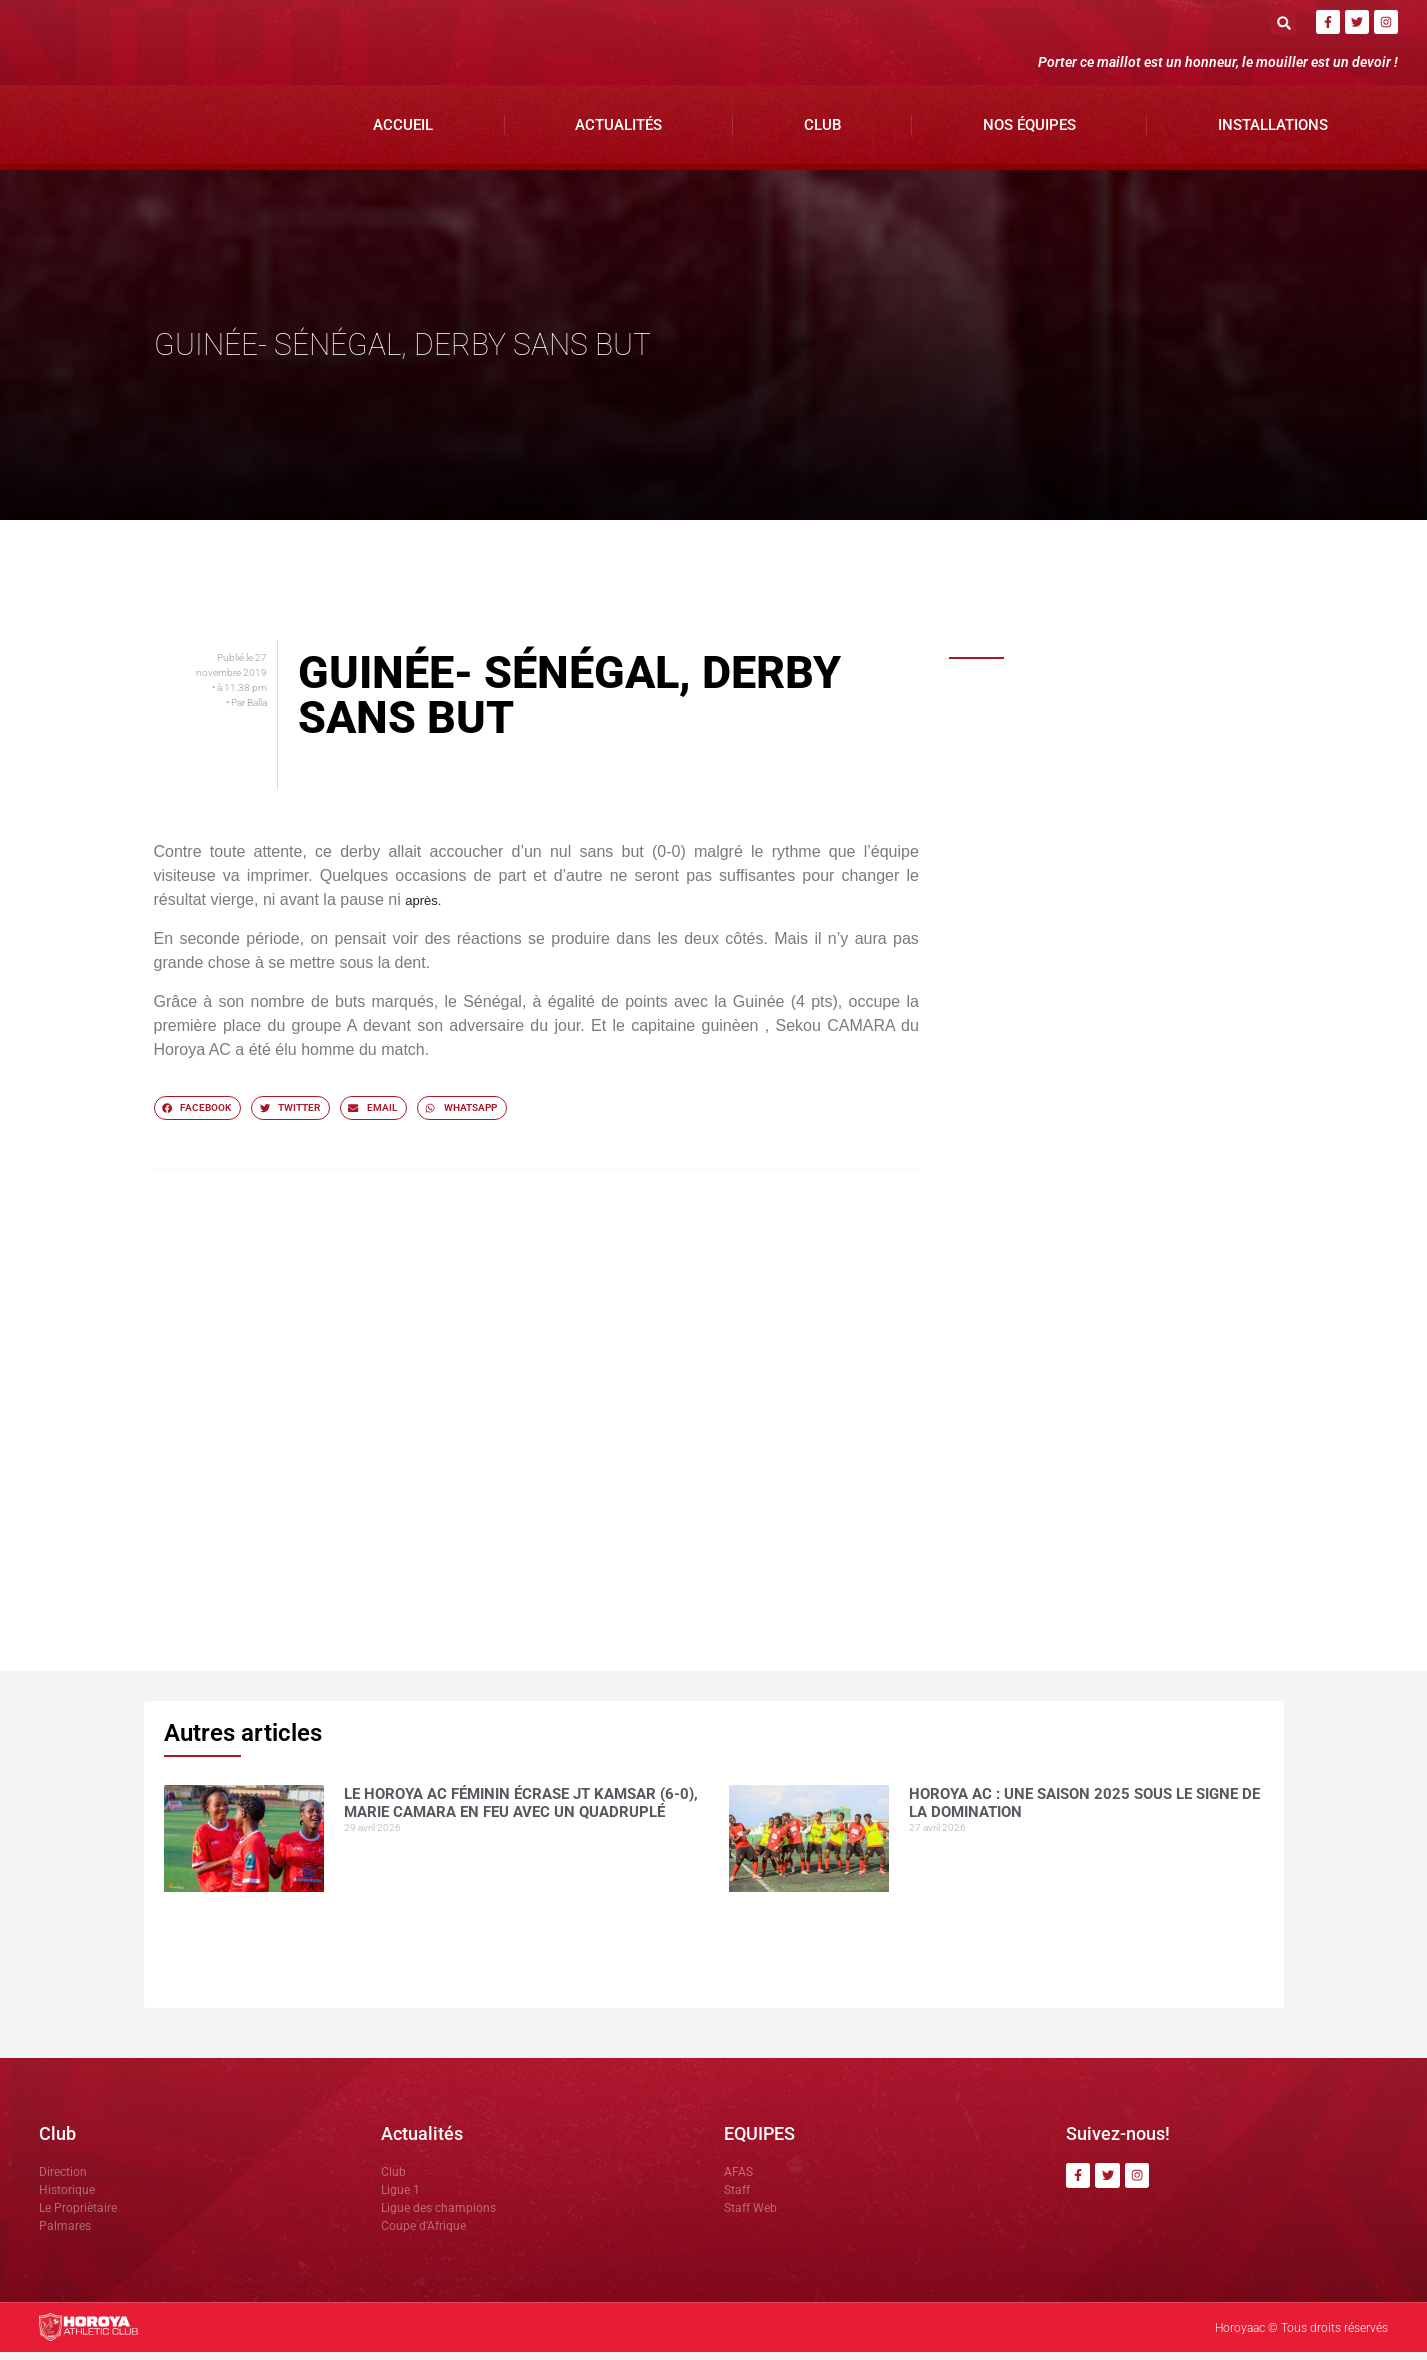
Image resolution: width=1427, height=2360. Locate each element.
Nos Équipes (1029, 132)
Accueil (403, 132)
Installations (1273, 132)
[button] (1283, 22)
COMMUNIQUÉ (1072, 1142)
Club (822, 132)
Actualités (618, 132)
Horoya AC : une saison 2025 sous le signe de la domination (1139, 822)
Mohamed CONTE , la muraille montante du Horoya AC (1120, 1040)
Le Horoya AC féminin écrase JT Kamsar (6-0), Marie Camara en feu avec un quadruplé (1148, 719)
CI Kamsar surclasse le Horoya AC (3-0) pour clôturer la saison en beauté (1148, 1265)
